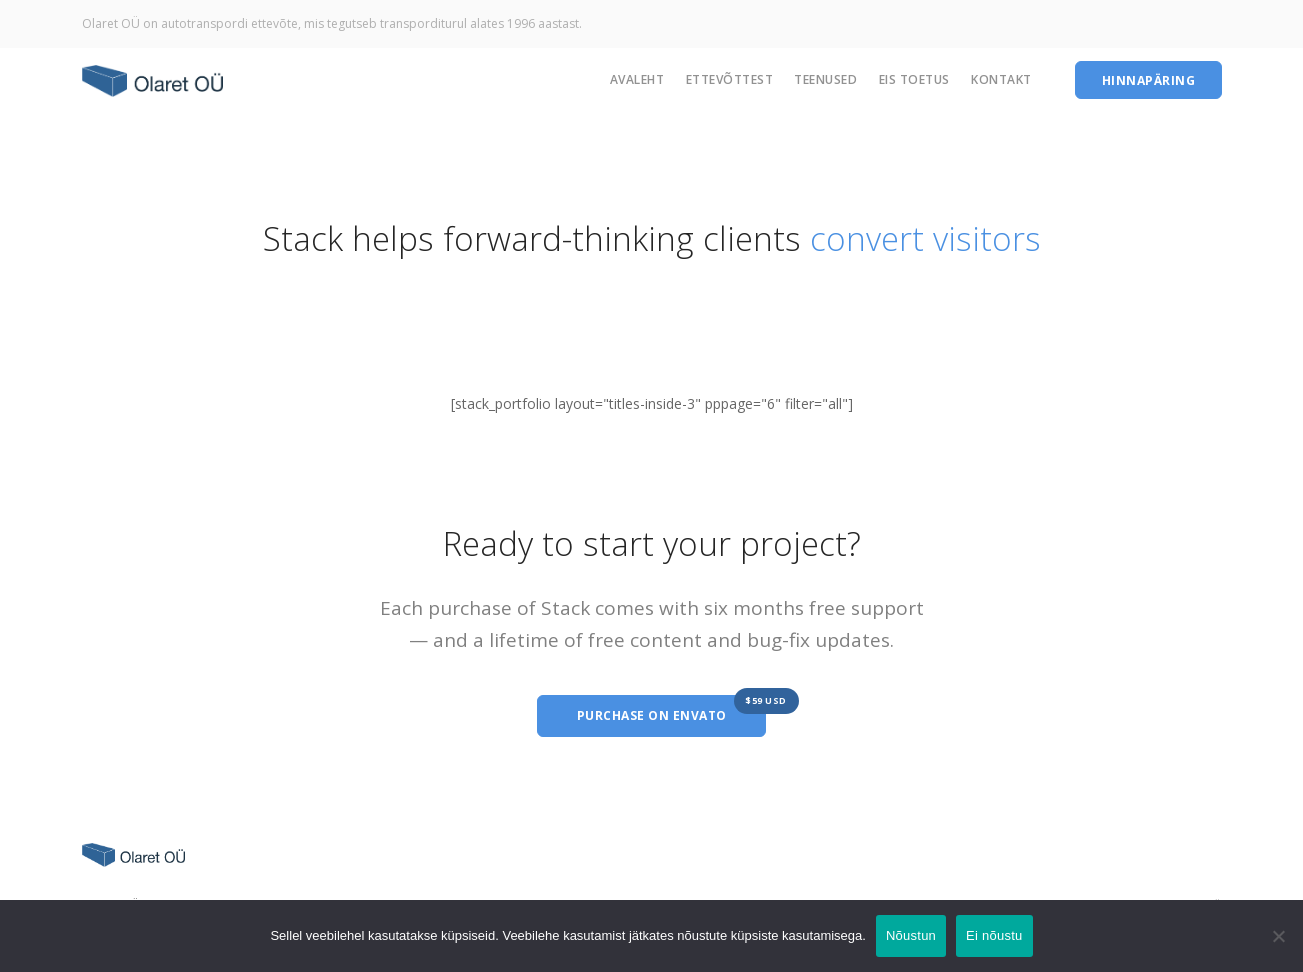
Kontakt (1001, 79)
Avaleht (637, 79)
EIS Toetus (914, 79)
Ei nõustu (994, 935)
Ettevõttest (730, 79)
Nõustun (911, 935)
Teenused (825, 79)
